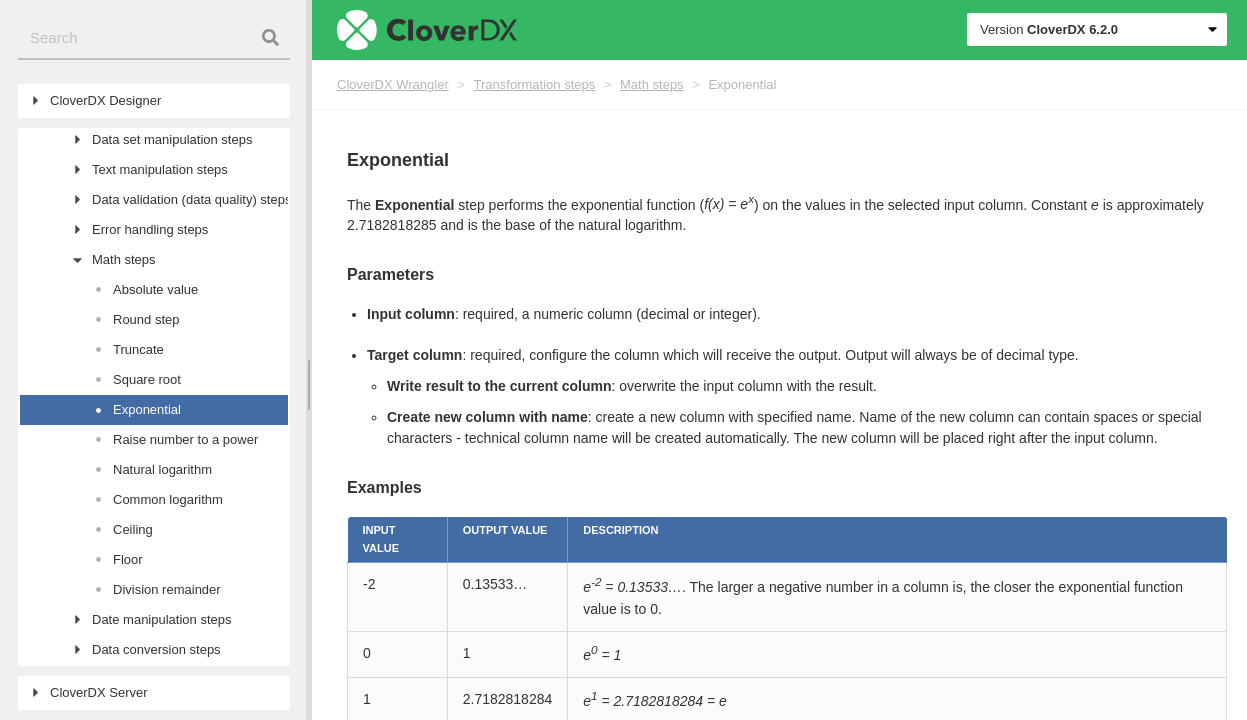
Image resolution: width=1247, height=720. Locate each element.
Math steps (652, 84)
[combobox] (154, 38)
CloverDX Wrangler (393, 84)
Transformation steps (535, 84)
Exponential (742, 84)
